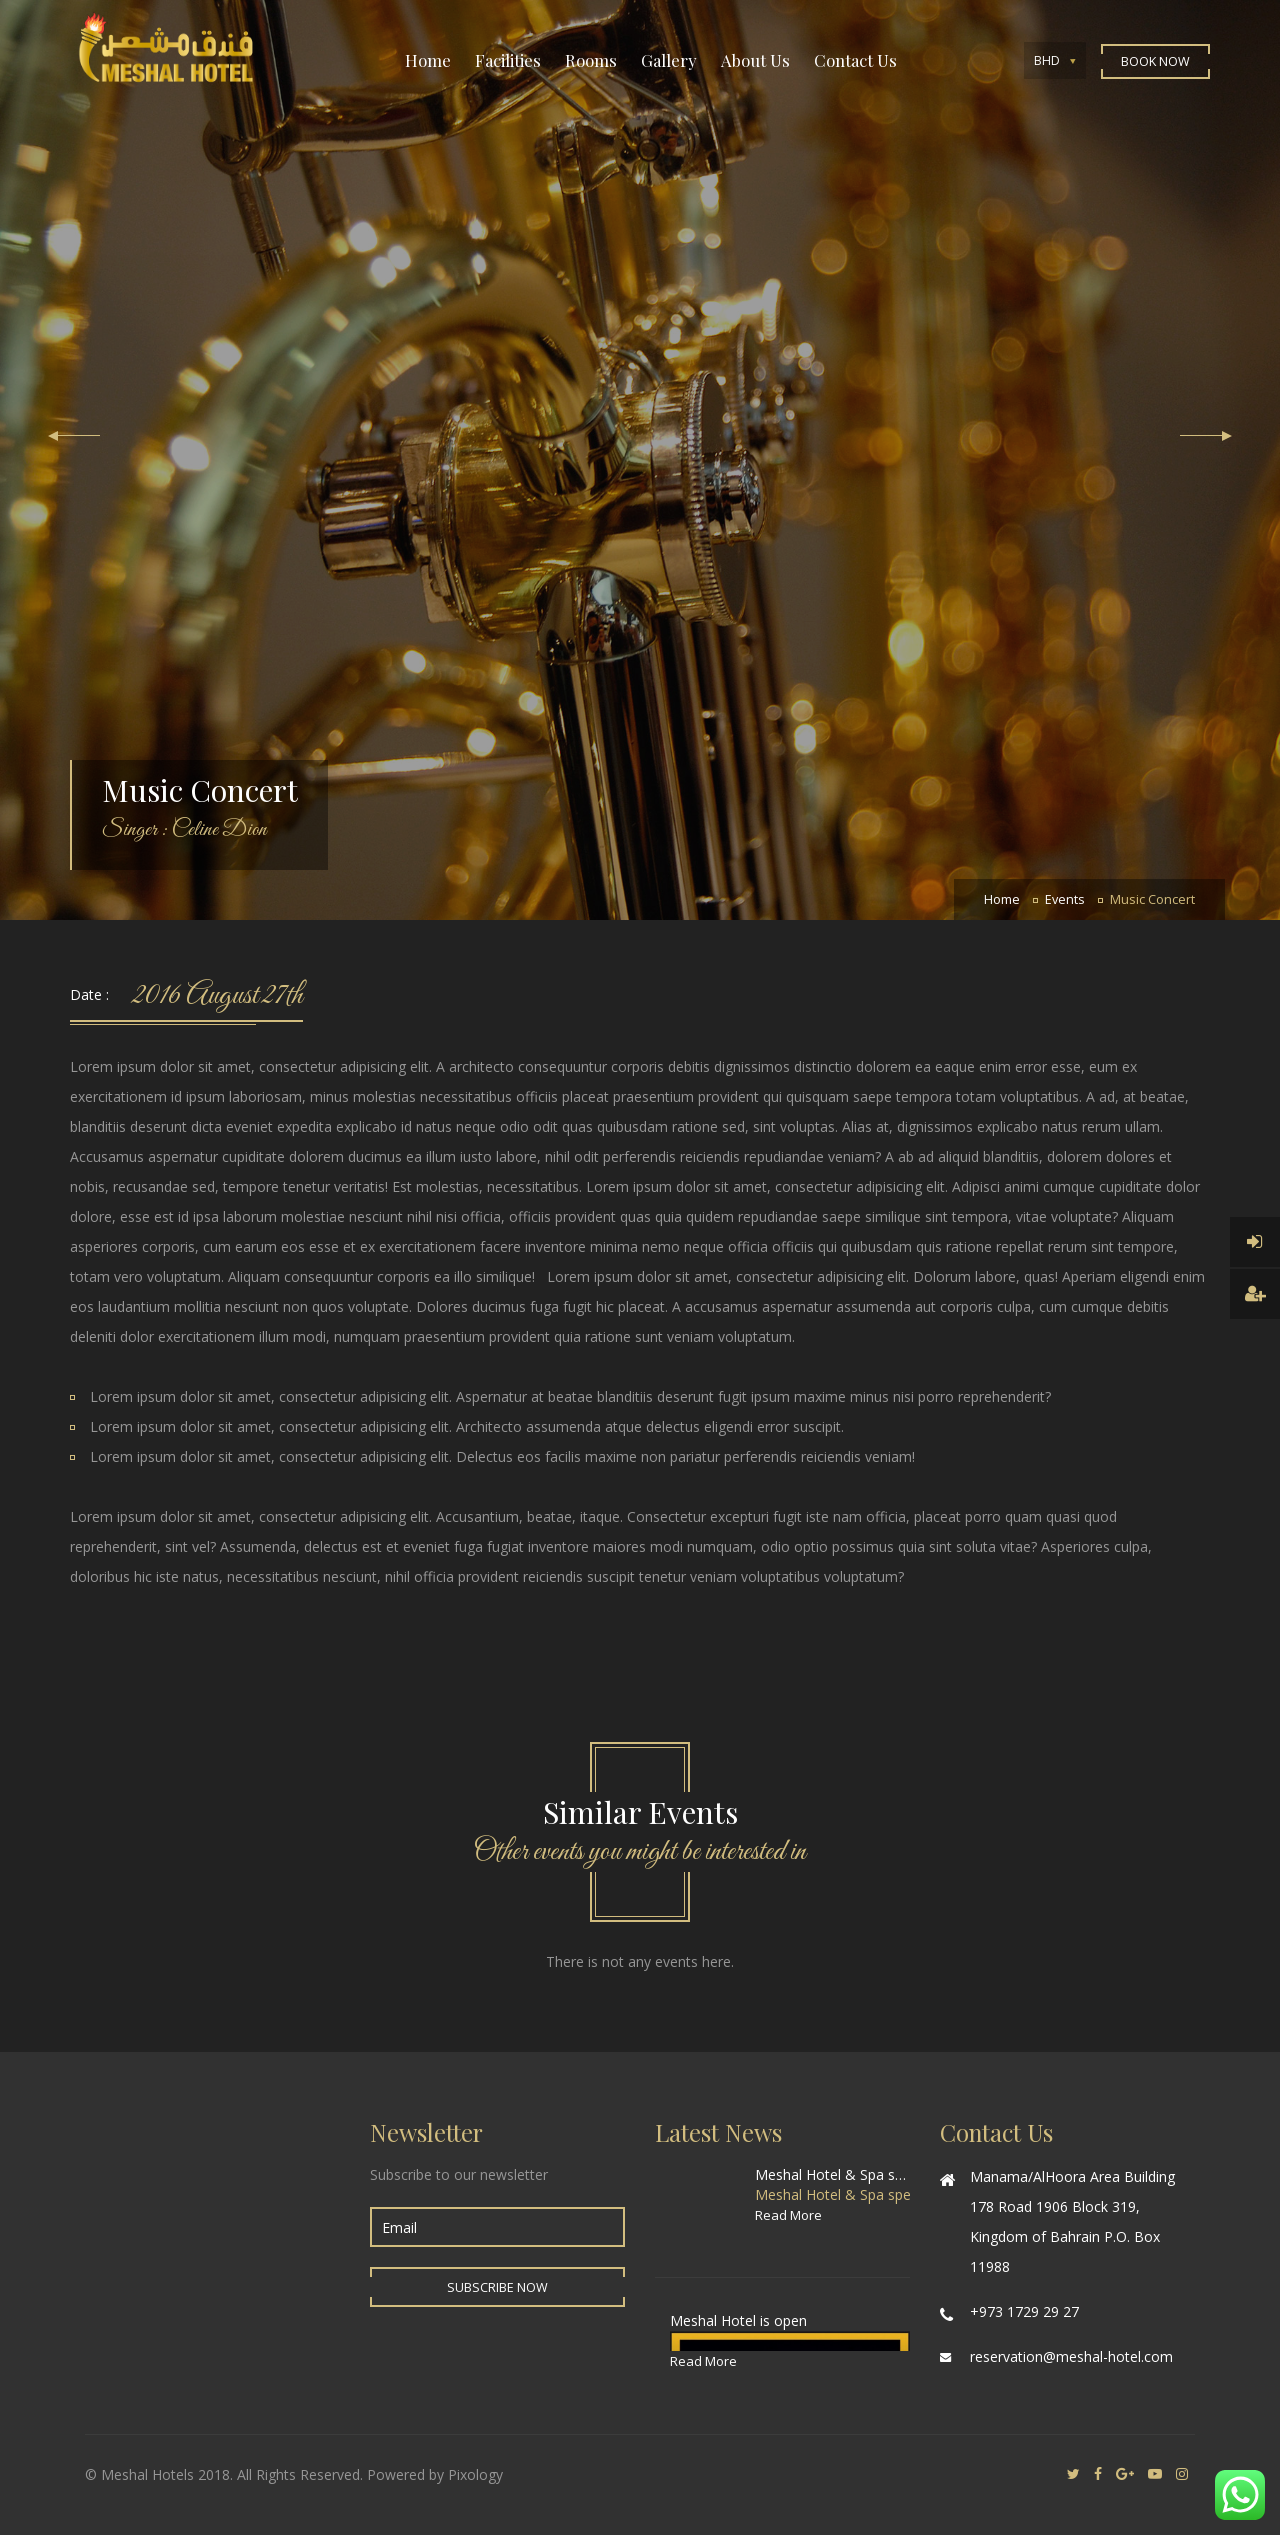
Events (1065, 899)
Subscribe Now (497, 2287)
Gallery (669, 60)
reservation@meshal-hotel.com (1071, 2356)
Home (428, 60)
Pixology (475, 2474)
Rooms (591, 60)
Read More (788, 2215)
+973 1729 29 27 (1024, 2311)
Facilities (508, 60)
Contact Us (855, 60)
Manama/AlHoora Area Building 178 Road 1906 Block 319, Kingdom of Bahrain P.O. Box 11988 (1072, 2221)
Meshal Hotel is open (738, 2320)
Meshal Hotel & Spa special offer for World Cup (832, 2174)
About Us (755, 60)
